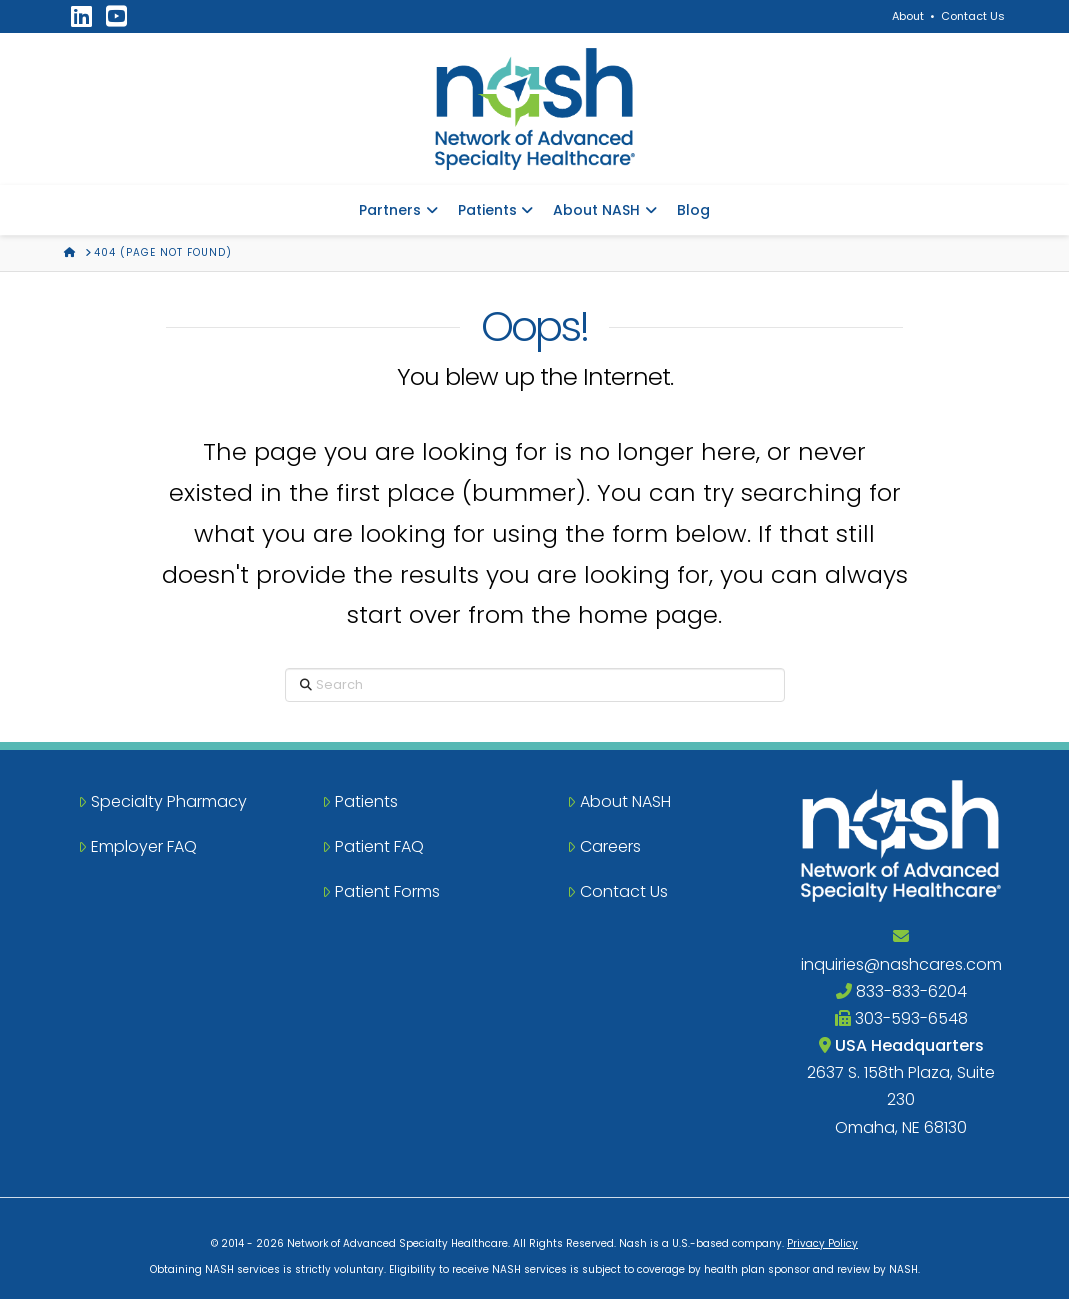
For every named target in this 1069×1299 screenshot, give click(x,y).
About (908, 16)
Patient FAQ (373, 846)
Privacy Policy (822, 1243)
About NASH (619, 801)
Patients (360, 801)
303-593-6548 (901, 1018)
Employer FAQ (137, 846)
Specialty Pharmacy (162, 801)
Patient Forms (381, 891)
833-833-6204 (901, 991)
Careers (604, 846)
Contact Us (973, 16)
